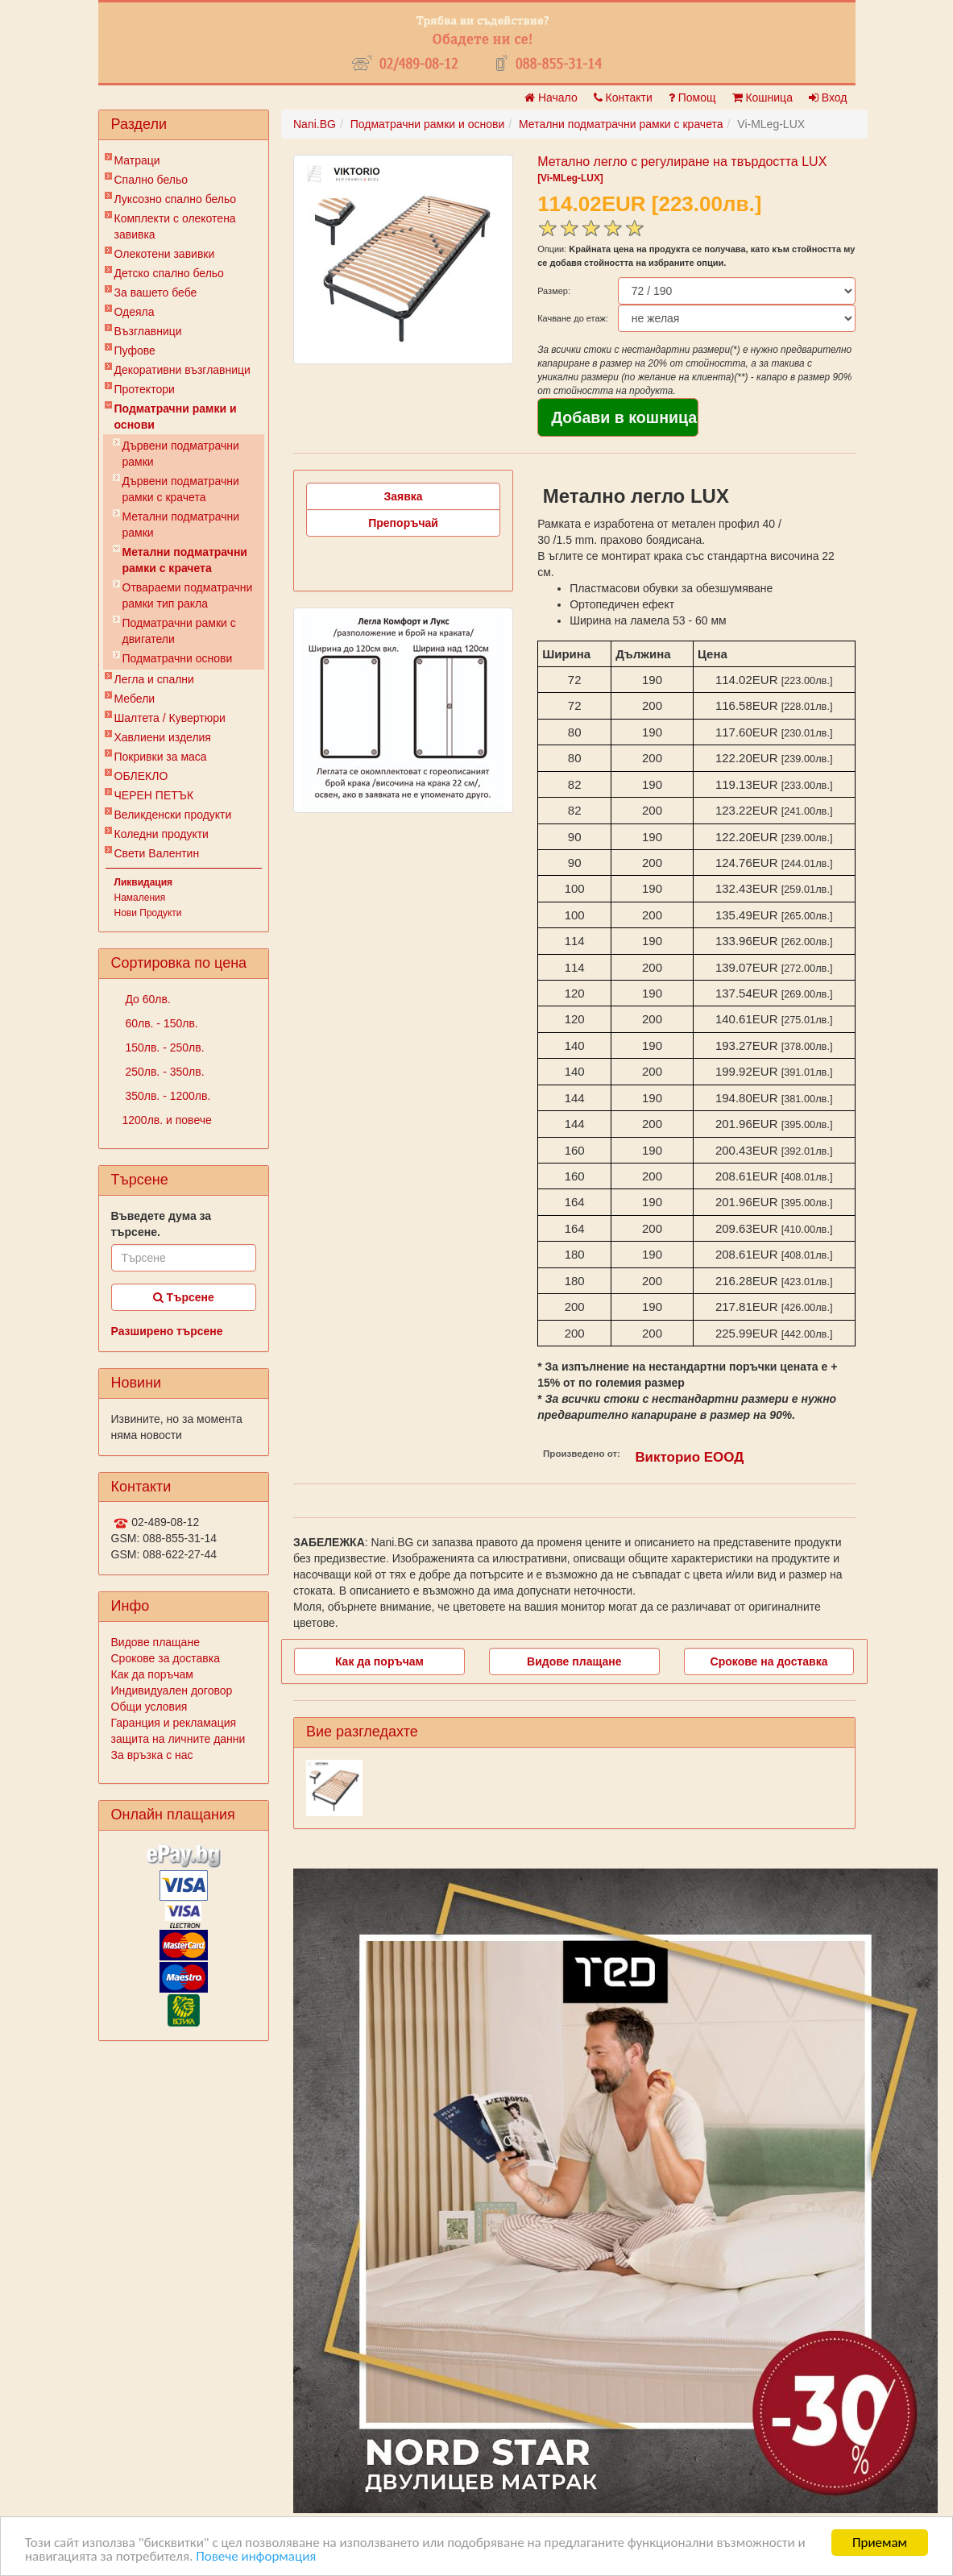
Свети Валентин (157, 853)
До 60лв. (146, 999)
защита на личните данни (178, 1738)
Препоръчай (403, 522)
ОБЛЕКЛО (141, 775)
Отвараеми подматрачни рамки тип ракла (187, 595)
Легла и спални (154, 679)
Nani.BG (314, 124)
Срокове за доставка (165, 1658)
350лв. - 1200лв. (166, 1095)
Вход (828, 97)
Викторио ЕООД (689, 1457)
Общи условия (149, 1706)
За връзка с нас (152, 1754)
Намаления (140, 897)
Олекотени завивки (164, 253)
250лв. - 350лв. (163, 1071)
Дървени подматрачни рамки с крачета (180, 489)
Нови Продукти (148, 913)
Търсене (183, 1297)
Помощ (692, 97)
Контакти (623, 97)
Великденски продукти (173, 814)
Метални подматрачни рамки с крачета (184, 560)
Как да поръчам (152, 1674)
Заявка (403, 496)
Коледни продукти (161, 834)
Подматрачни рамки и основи (175, 416)
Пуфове (134, 350)
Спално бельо (151, 179)
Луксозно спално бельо (175, 199)
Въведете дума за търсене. (161, 1223)
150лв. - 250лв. (163, 1047)
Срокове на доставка (769, 1661)
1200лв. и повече (167, 1120)
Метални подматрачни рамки (181, 524)
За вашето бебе (155, 292)
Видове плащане (155, 1642)
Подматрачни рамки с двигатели (179, 630)
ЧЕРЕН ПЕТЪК (154, 795)
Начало (551, 97)
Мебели (134, 698)
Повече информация (256, 2557)
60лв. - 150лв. (160, 1023)
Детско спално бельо (169, 273)
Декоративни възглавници (182, 369)
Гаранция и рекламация (174, 1722)
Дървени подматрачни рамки (180, 453)
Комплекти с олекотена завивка (175, 226)
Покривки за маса (160, 756)
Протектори (144, 389)
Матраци (137, 160)
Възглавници (148, 331)
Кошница (762, 97)
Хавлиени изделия (162, 737)
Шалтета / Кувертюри (170, 717)
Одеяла (134, 311)
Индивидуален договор (172, 1690)
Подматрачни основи (177, 658)
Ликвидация (143, 882)
